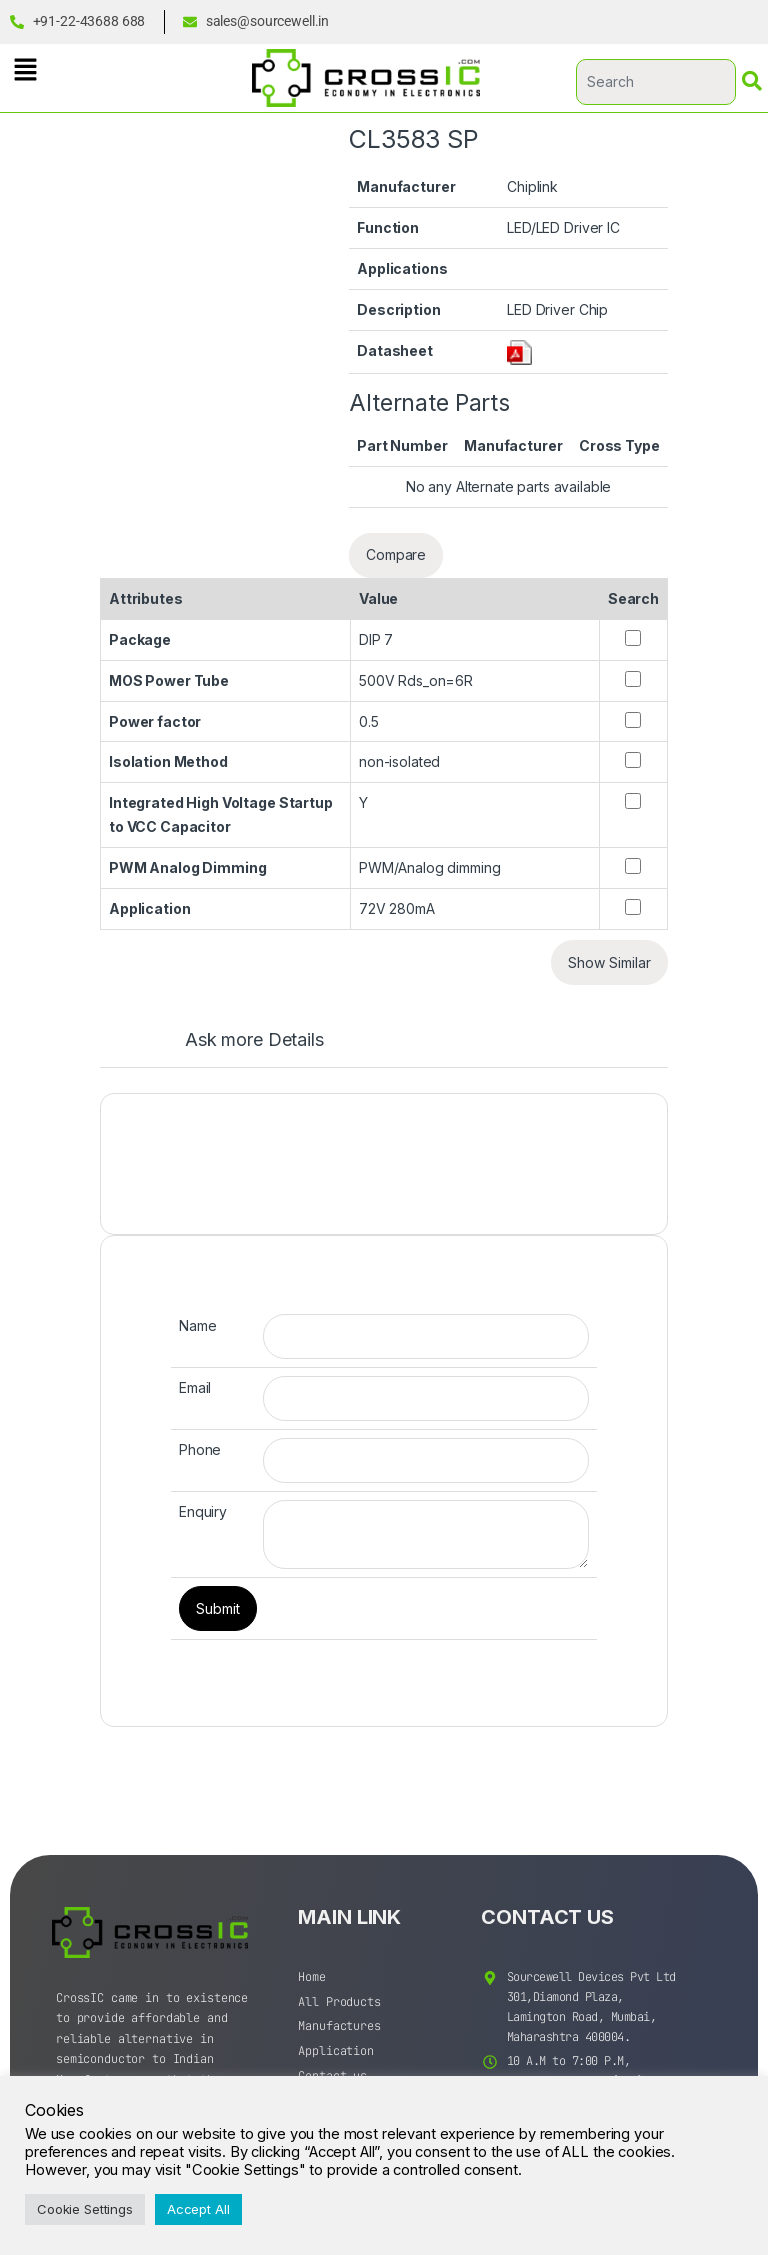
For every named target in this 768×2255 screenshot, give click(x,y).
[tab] (234, 1049)
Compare (396, 554)
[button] (25, 69)
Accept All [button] (198, 2209)
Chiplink (532, 186)
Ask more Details (254, 1040)
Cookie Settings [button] (85, 2209)
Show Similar (609, 962)
